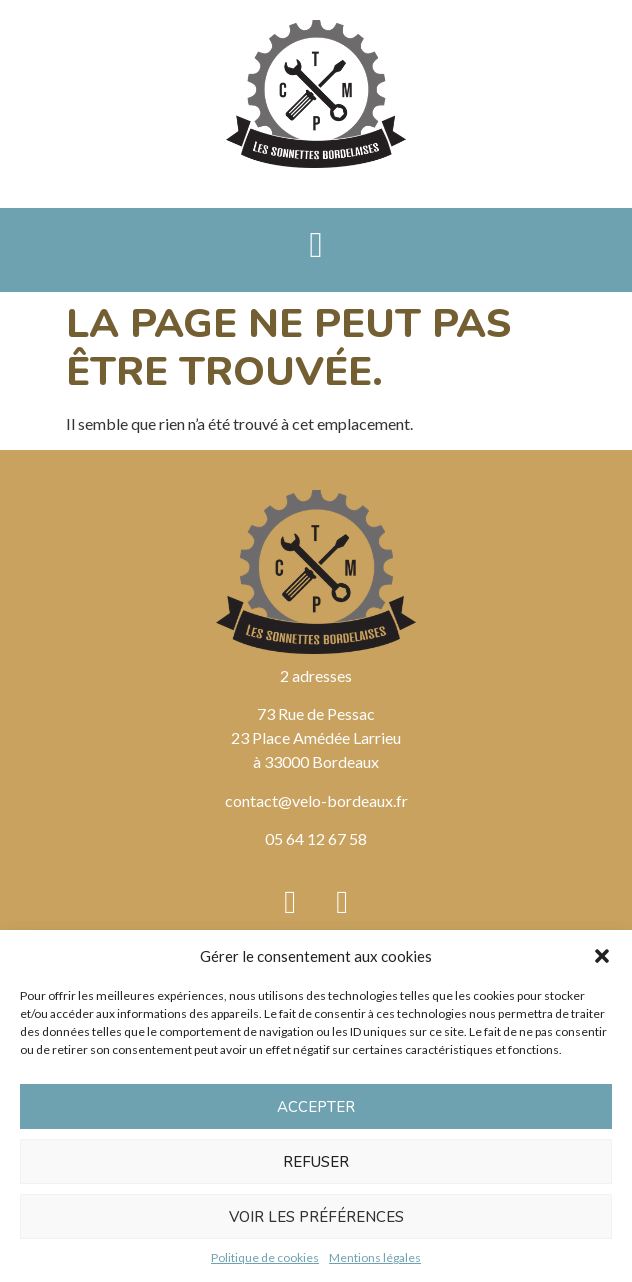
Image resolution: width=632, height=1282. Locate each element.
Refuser (316, 1162)
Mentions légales (375, 1257)
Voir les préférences (316, 1217)
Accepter (316, 1107)
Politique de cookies (265, 1257)
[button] (602, 956)
